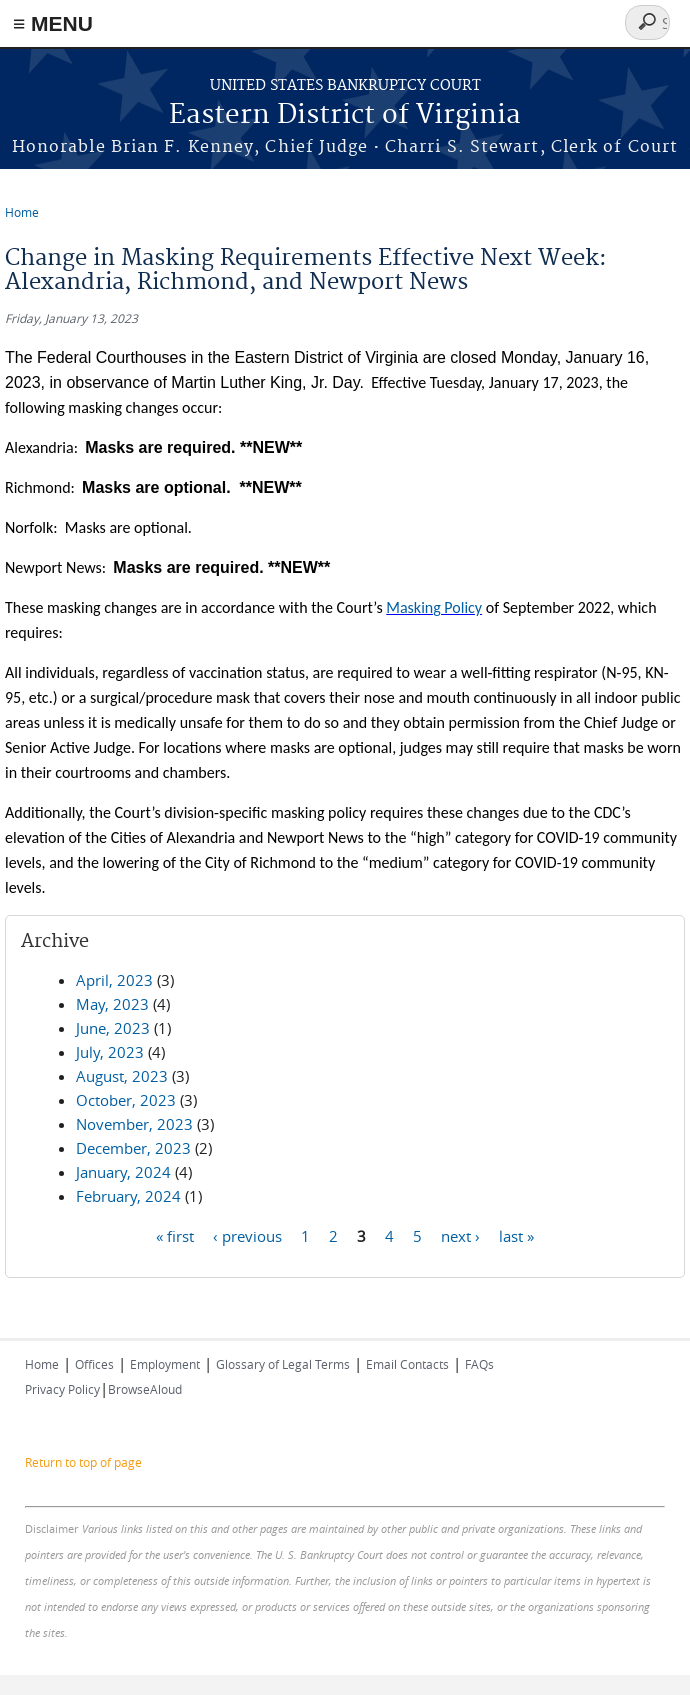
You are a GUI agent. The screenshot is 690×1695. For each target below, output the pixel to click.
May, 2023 (112, 1004)
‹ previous (247, 1235)
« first (175, 1235)
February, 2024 (128, 1196)
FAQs (479, 1364)
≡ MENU (53, 23)
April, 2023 (114, 980)
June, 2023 (113, 1028)
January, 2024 (123, 1172)
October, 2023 (126, 1100)
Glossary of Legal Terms (283, 1364)
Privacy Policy (62, 1389)
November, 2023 (134, 1124)
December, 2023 (133, 1148)
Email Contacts (407, 1364)
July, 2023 (110, 1052)
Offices (94, 1364)
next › (460, 1235)
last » (516, 1235)
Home (22, 212)
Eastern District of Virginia (345, 115)
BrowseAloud (145, 1389)
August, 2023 (122, 1076)
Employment (165, 1364)
